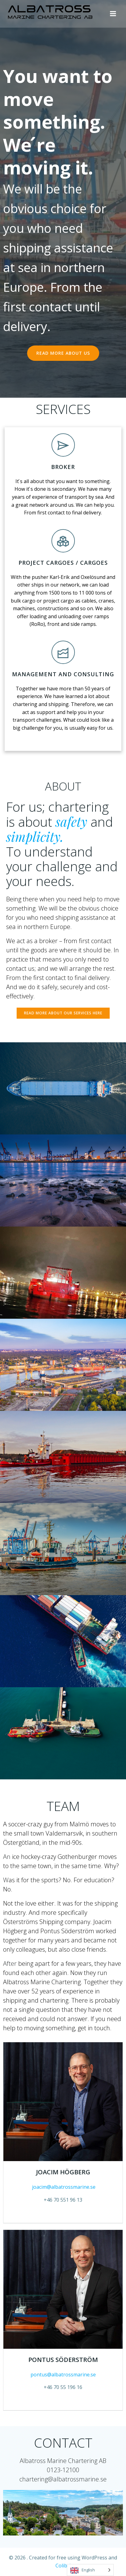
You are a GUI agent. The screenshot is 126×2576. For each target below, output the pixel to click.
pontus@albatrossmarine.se (63, 2374)
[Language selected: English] (90, 2570)
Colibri (63, 2565)
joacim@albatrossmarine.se (63, 2187)
